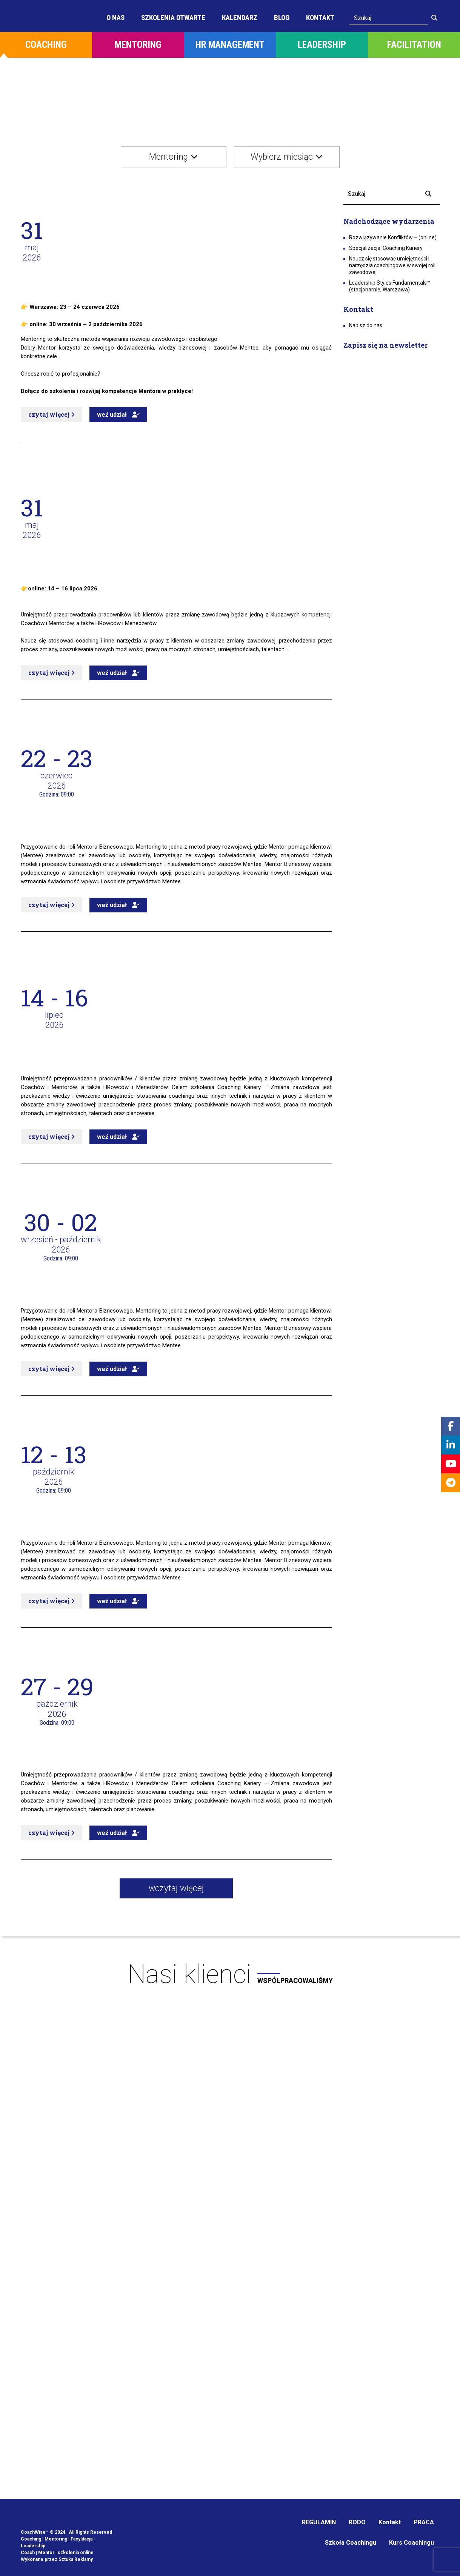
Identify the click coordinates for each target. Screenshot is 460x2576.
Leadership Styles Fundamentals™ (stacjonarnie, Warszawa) (389, 286)
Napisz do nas (365, 325)
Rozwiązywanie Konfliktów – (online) (393, 237)
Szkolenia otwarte (173, 17)
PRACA (424, 2522)
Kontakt (320, 17)
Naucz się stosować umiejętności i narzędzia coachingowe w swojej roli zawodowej (392, 265)
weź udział (118, 414)
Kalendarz (239, 17)
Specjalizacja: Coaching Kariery (386, 248)
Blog (281, 17)
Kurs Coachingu (411, 2542)
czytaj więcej (51, 414)
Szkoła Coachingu (350, 2542)
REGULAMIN (319, 2522)
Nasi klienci (230, 1974)
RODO (357, 2522)
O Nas (115, 17)
